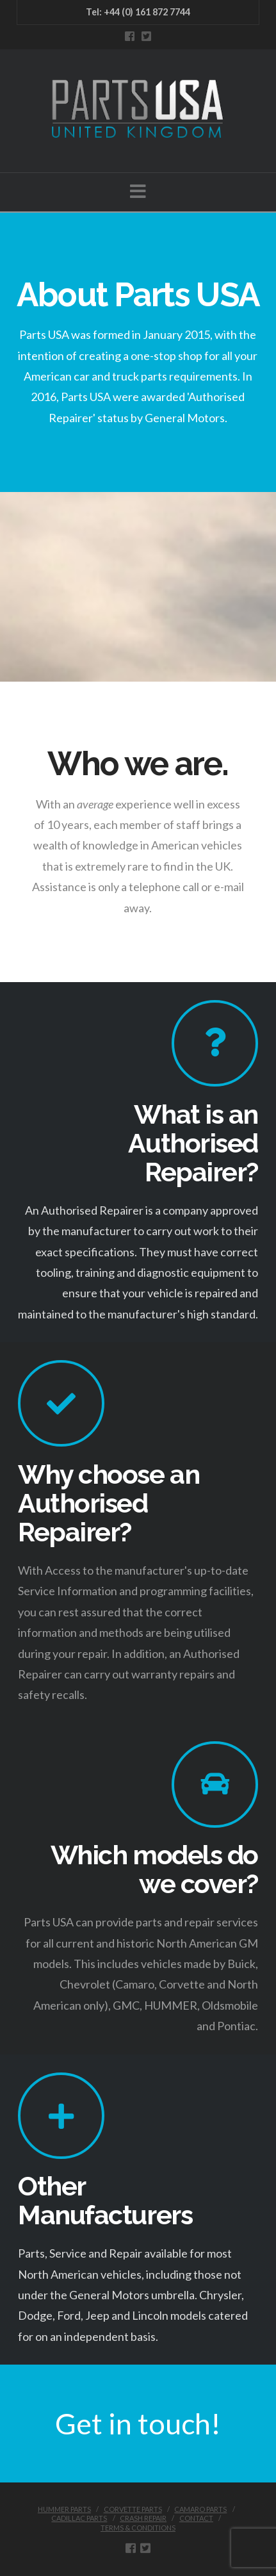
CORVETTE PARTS (133, 2509)
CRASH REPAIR (143, 2518)
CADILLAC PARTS (79, 2518)
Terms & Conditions (138, 2527)
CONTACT (196, 2518)
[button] (138, 191)
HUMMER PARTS (64, 2509)
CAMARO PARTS (200, 2509)
